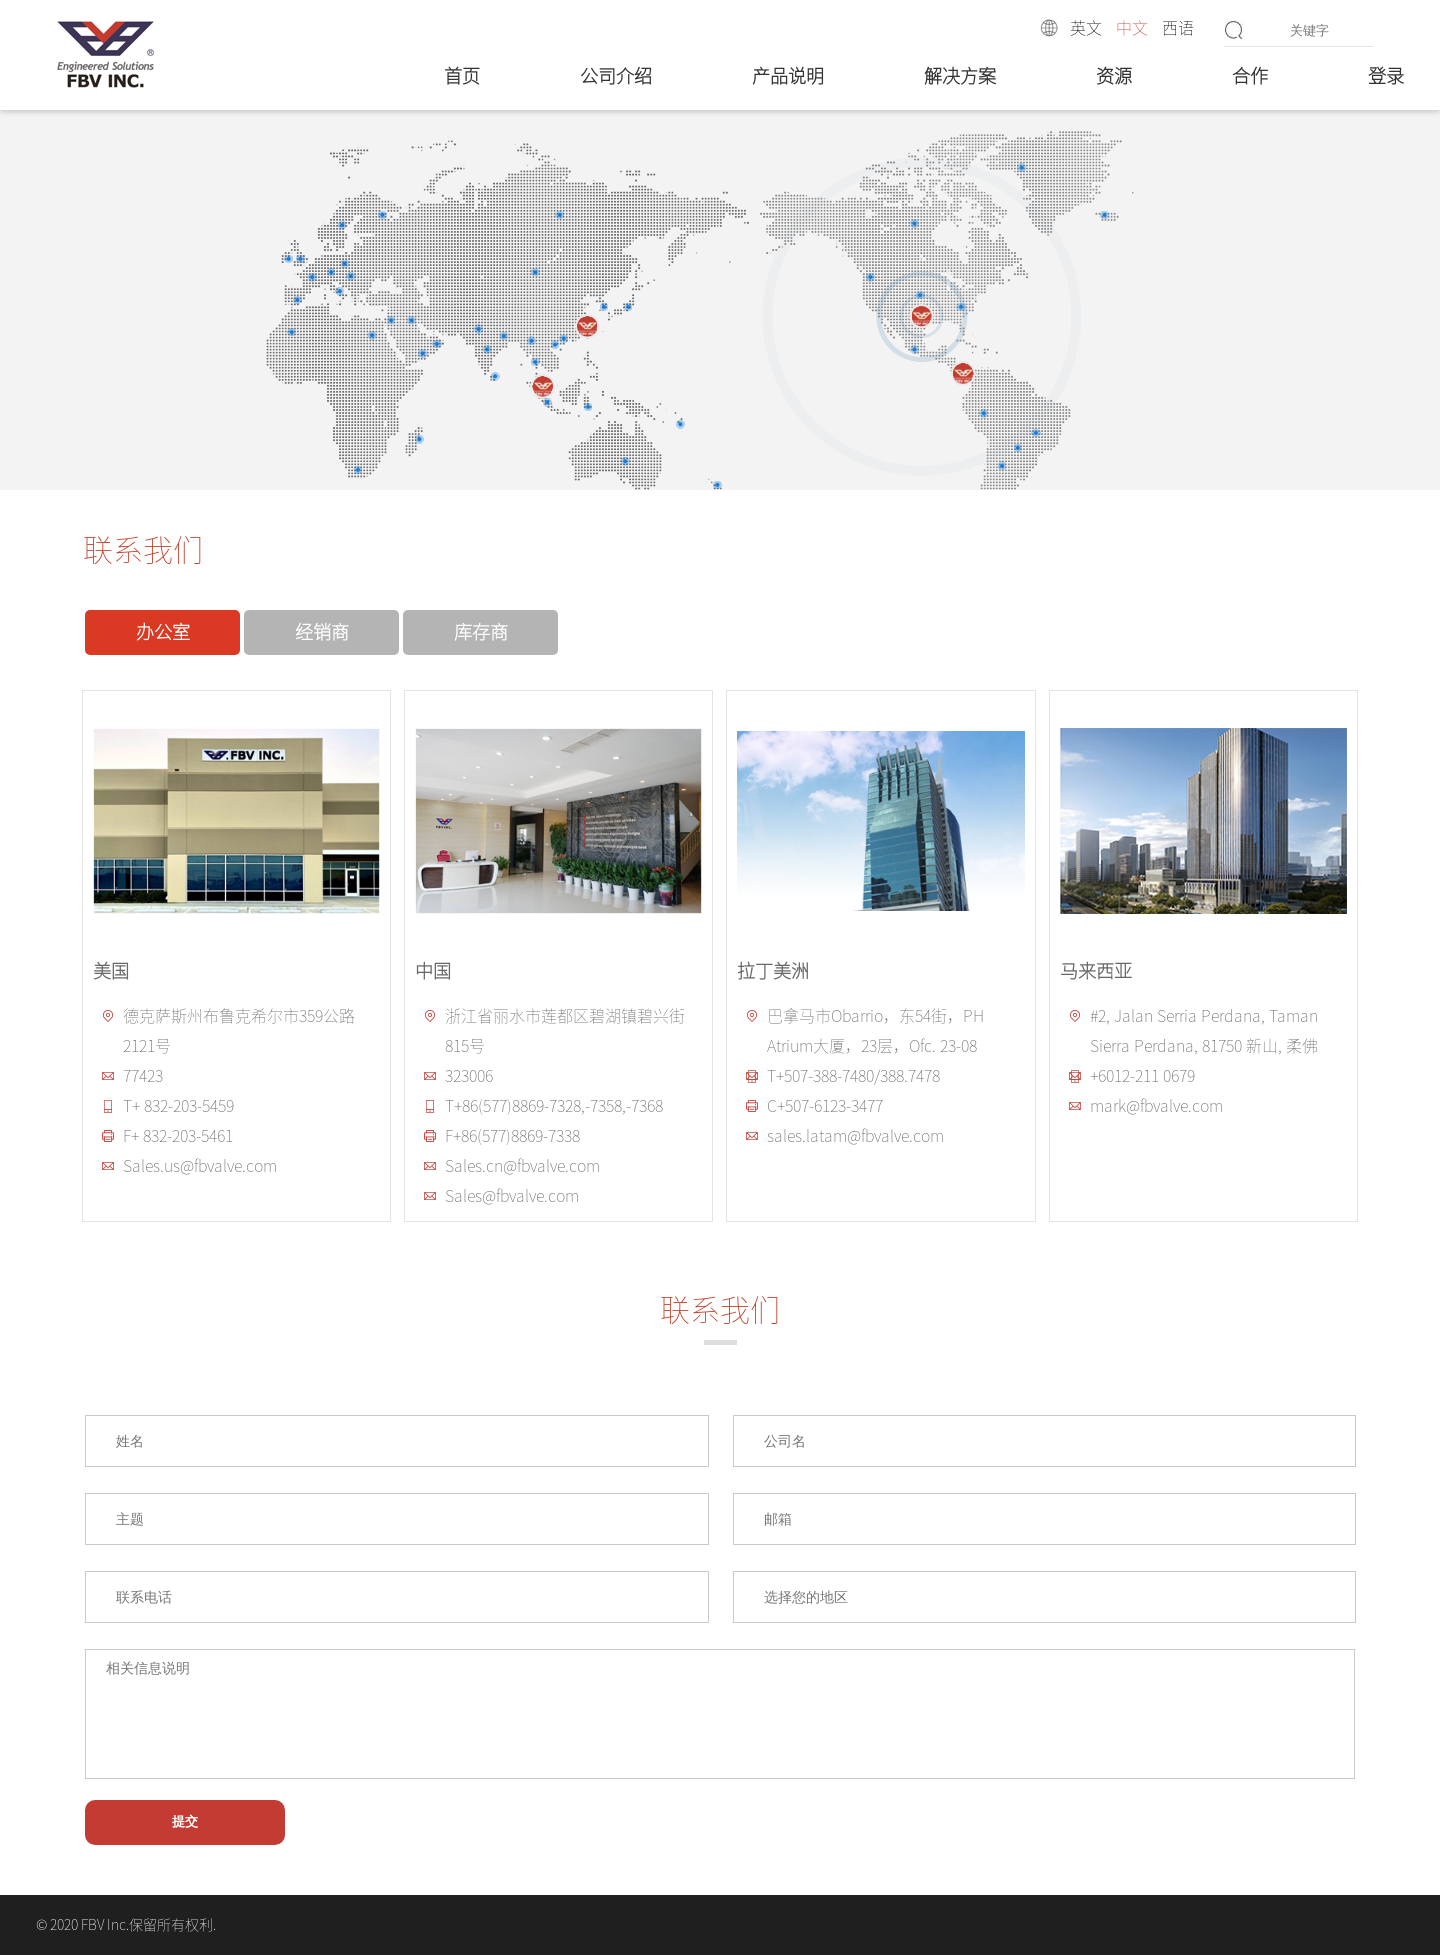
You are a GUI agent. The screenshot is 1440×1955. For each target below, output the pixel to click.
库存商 (481, 632)
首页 (462, 76)
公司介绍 (616, 76)
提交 (185, 1821)
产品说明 (788, 76)
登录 (1386, 76)
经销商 (322, 632)
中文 (1132, 28)
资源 (1114, 76)
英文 (1086, 28)
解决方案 (960, 76)
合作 (1250, 76)
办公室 (163, 632)
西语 (1178, 28)
